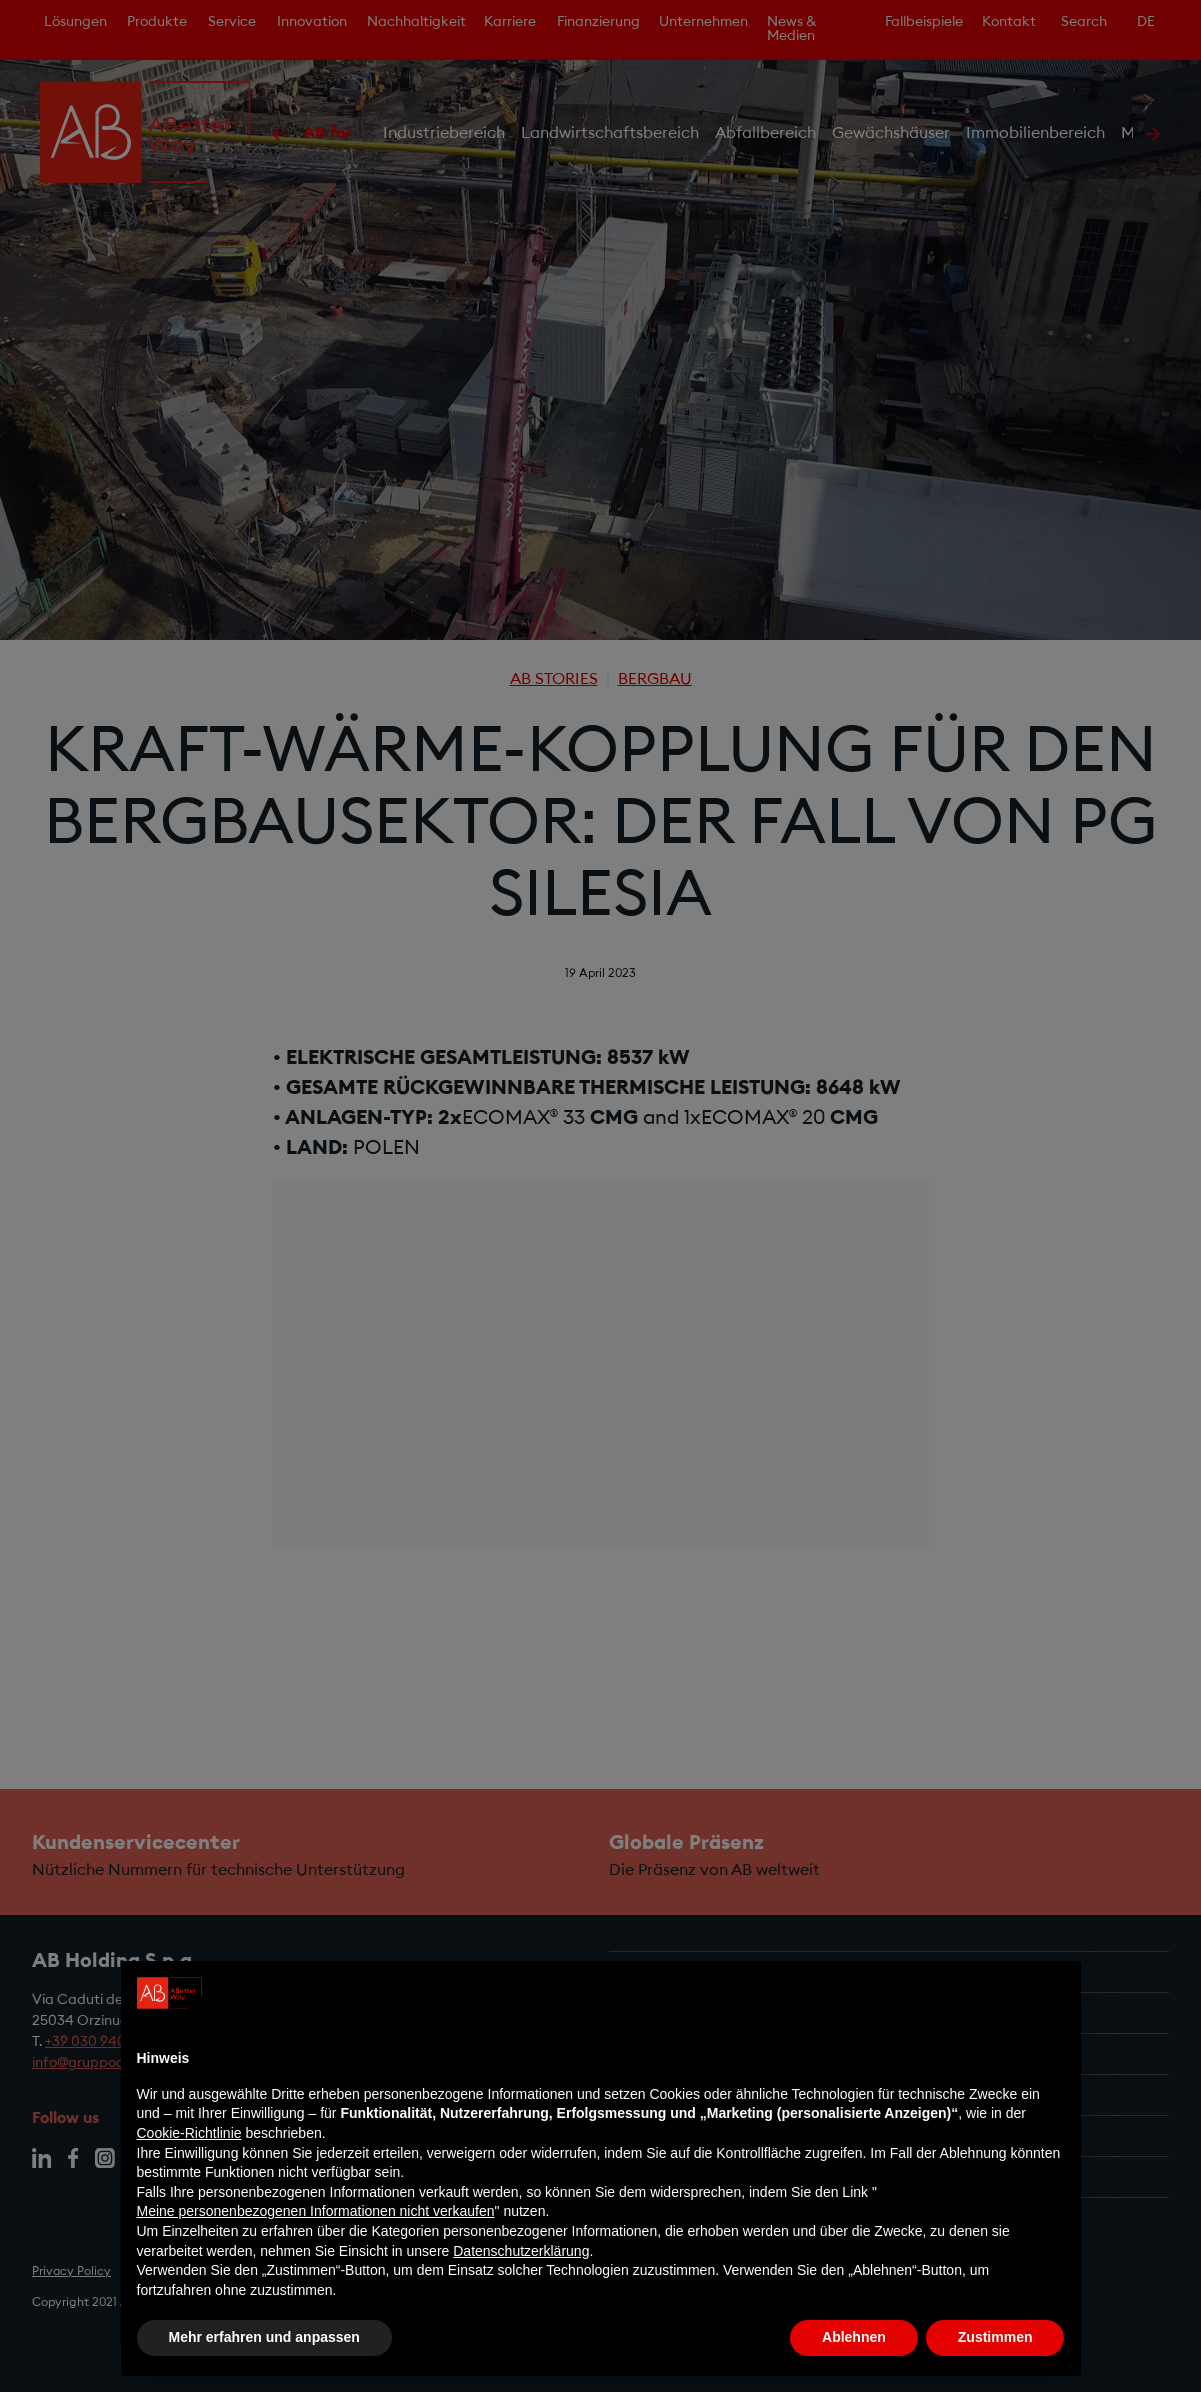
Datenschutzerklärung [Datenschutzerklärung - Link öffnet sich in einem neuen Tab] (521, 2251)
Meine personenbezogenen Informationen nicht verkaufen (316, 2211)
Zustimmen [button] (995, 2337)
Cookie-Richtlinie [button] (189, 2133)
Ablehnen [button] (854, 2337)
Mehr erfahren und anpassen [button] (264, 2337)
